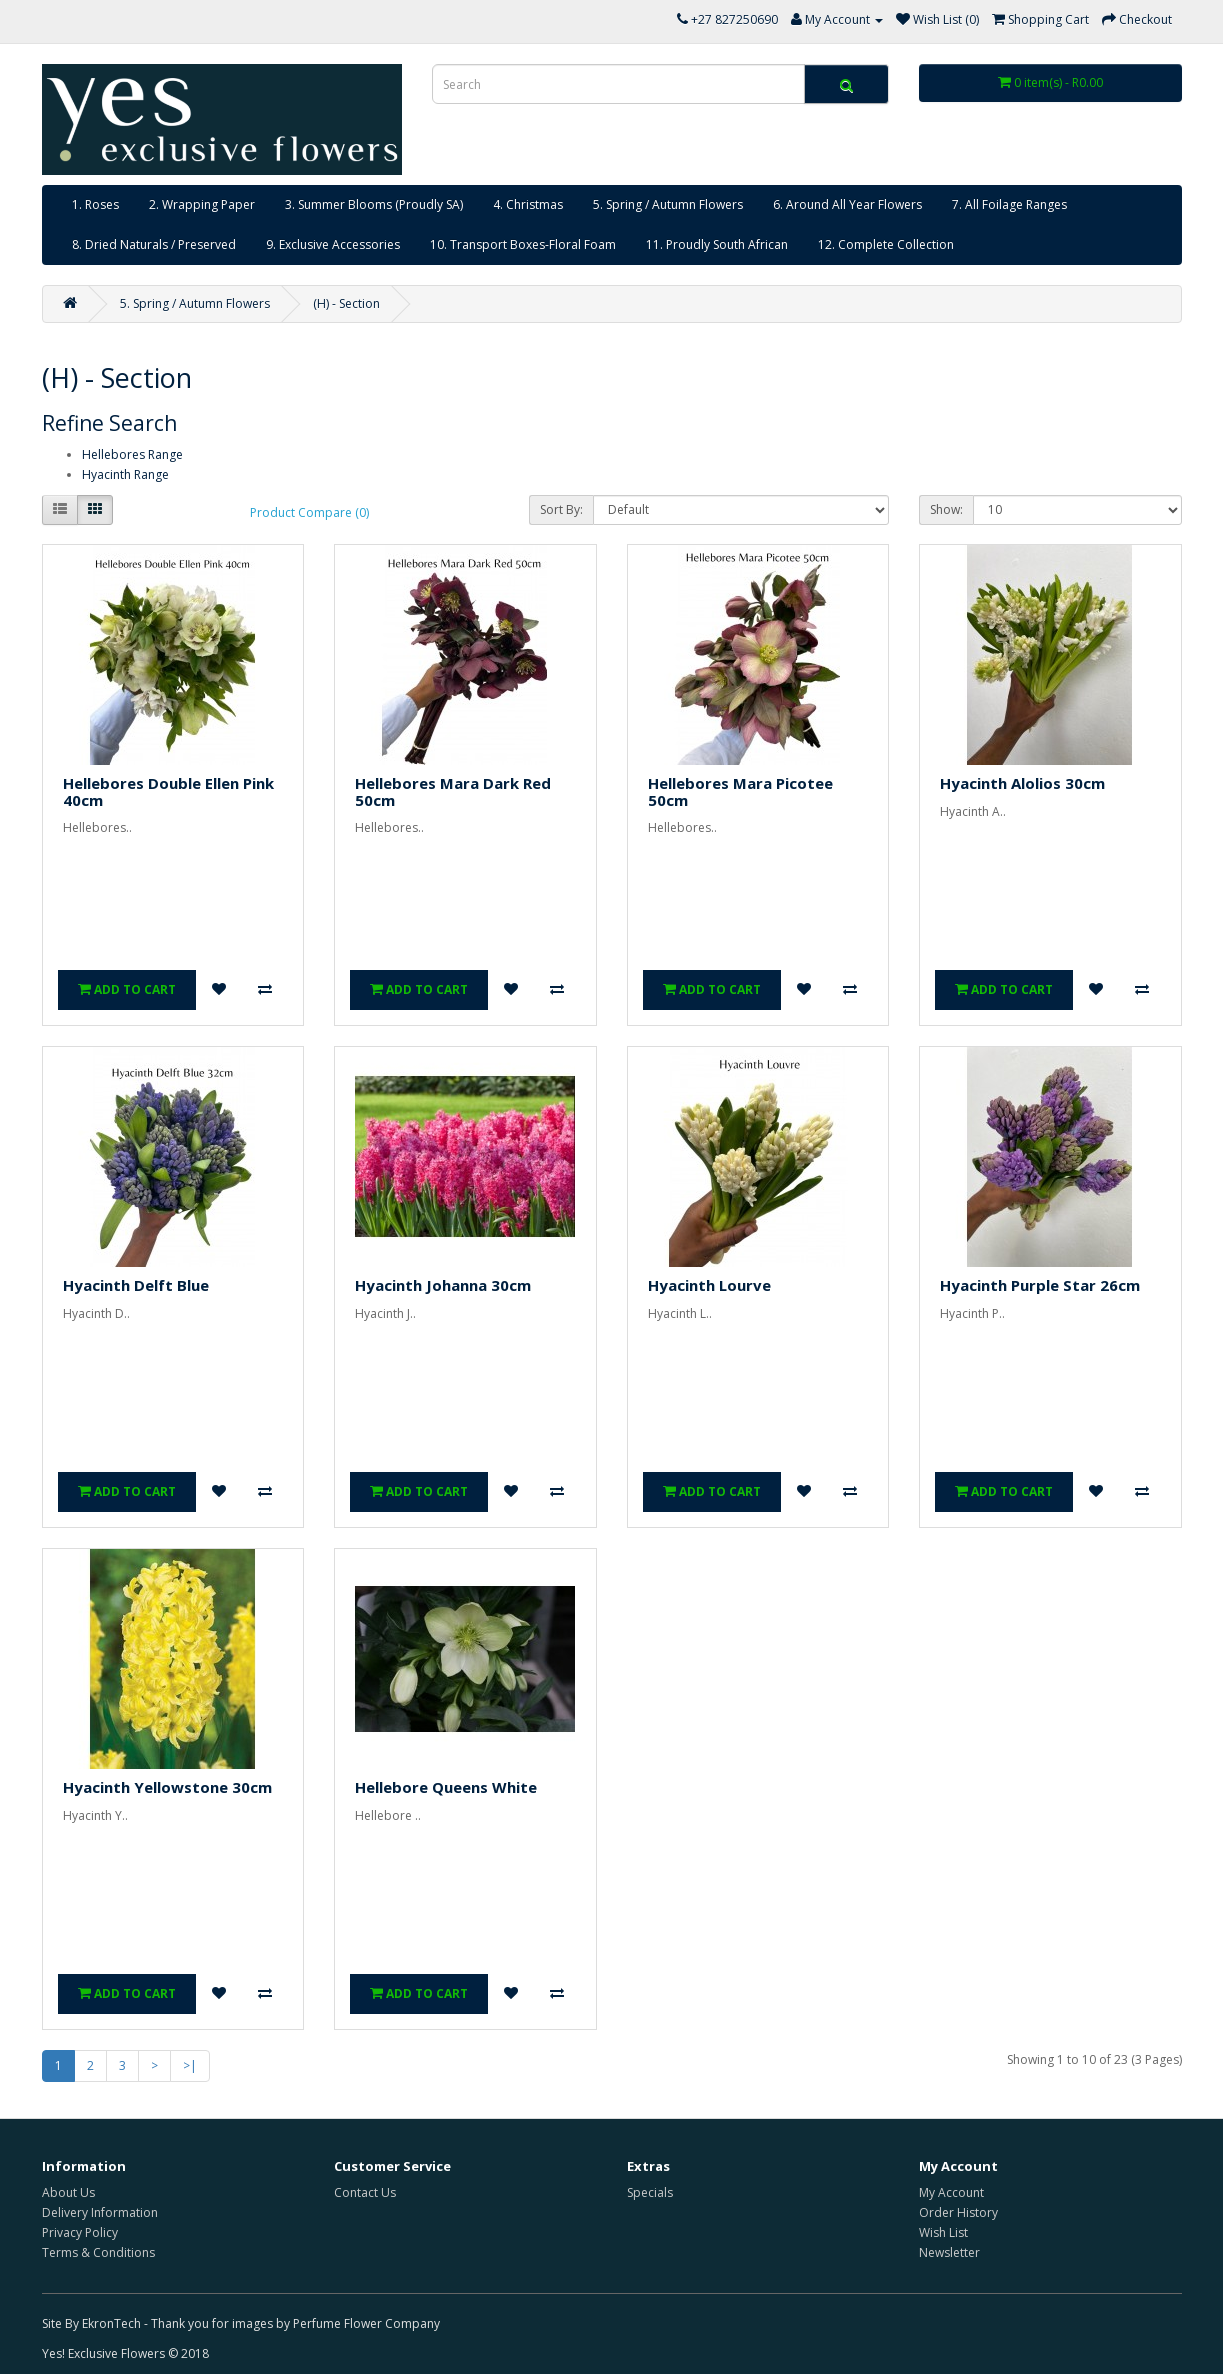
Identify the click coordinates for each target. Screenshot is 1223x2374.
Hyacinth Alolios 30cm (1022, 783)
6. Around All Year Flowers (847, 204)
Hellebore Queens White (446, 1787)
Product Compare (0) (309, 512)
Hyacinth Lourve (709, 1285)
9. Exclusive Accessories (333, 244)
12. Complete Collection (886, 244)
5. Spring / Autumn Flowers (668, 204)
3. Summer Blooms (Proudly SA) (374, 204)
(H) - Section (346, 303)
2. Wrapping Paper (202, 204)
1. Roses (95, 204)
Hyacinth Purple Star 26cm (1040, 1285)
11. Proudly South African (717, 244)
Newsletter (949, 2252)
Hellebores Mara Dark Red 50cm (453, 791)
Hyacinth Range (125, 474)
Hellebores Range (132, 454)
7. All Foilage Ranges (1009, 204)
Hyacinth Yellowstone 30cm (167, 1787)
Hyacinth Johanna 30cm (443, 1285)
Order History (958, 2212)
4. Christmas (528, 204)
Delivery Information (100, 2212)
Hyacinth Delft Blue (136, 1285)
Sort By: (561, 509)
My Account (951, 2192)
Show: (946, 509)
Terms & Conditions (98, 2252)
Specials (650, 2192)
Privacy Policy (80, 2232)
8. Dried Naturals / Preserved (154, 244)
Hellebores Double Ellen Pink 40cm (168, 791)
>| (190, 2065)
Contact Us (365, 2192)
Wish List (943, 2232)
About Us (68, 2192)
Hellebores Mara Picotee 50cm (740, 791)
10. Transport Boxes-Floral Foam (523, 244)
